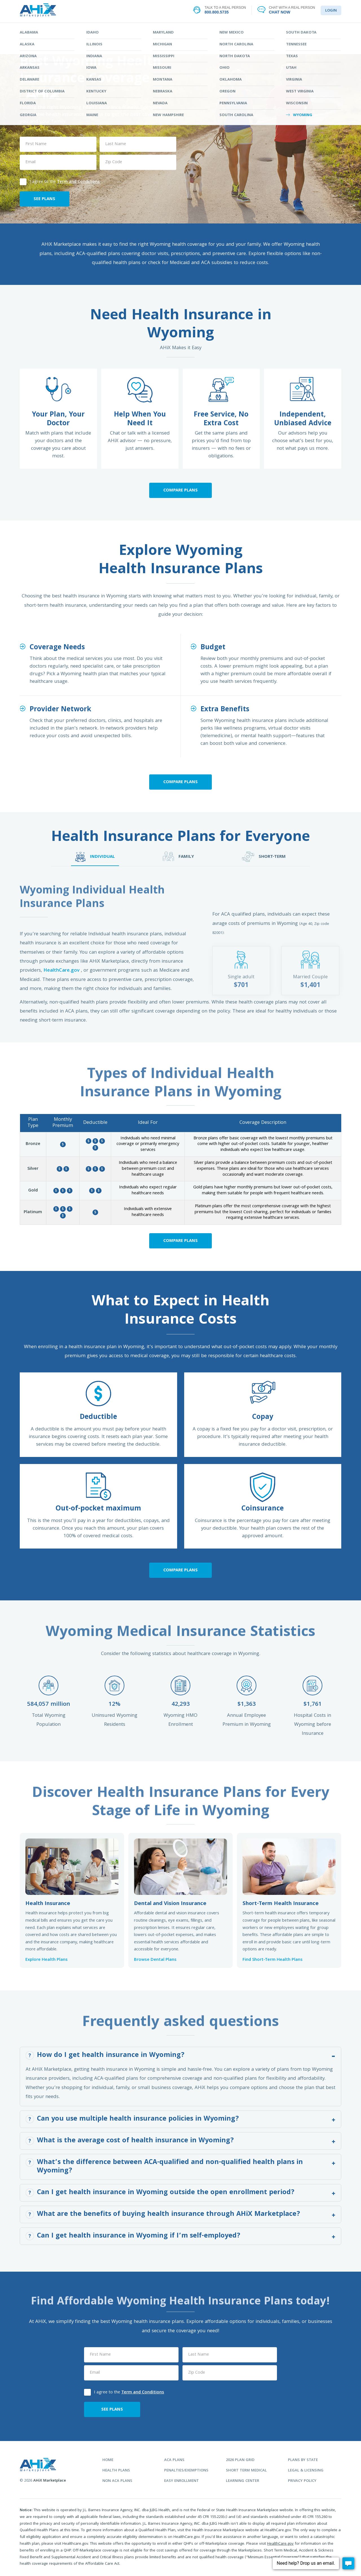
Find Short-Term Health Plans (273, 1960)
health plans (116, 2470)
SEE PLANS (44, 199)
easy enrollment (181, 2481)
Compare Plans (180, 490)
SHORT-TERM (264, 857)
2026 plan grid (240, 2460)
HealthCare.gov (62, 971)
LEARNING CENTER (248, 30)
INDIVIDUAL (95, 857)
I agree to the (60, 181)
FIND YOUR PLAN (112, 30)
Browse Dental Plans (155, 1960)
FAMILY (178, 857)
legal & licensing (305, 2470)
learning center (242, 2481)
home (107, 2460)
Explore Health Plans (46, 1960)
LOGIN (331, 11)
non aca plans (117, 2481)
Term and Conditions (78, 182)
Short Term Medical (246, 2470)
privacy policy (302, 2481)
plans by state (303, 2460)
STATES (180, 30)
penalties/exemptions (186, 2470)
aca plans (174, 2460)
